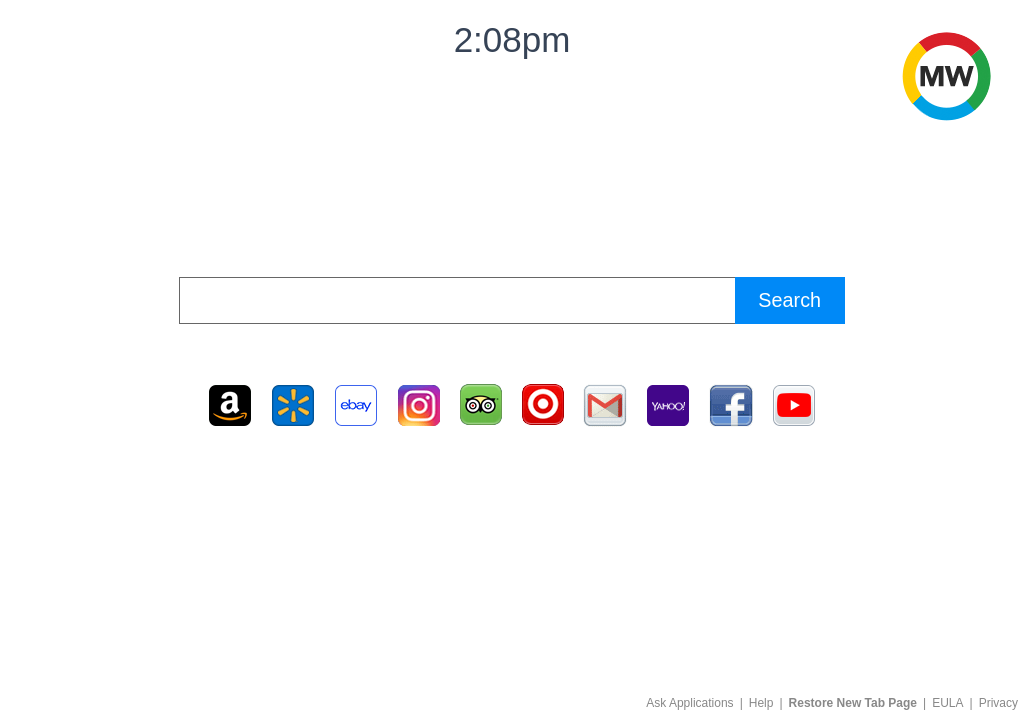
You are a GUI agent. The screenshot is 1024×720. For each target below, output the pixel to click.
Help (761, 703)
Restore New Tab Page (853, 703)
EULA (947, 703)
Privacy (998, 703)
